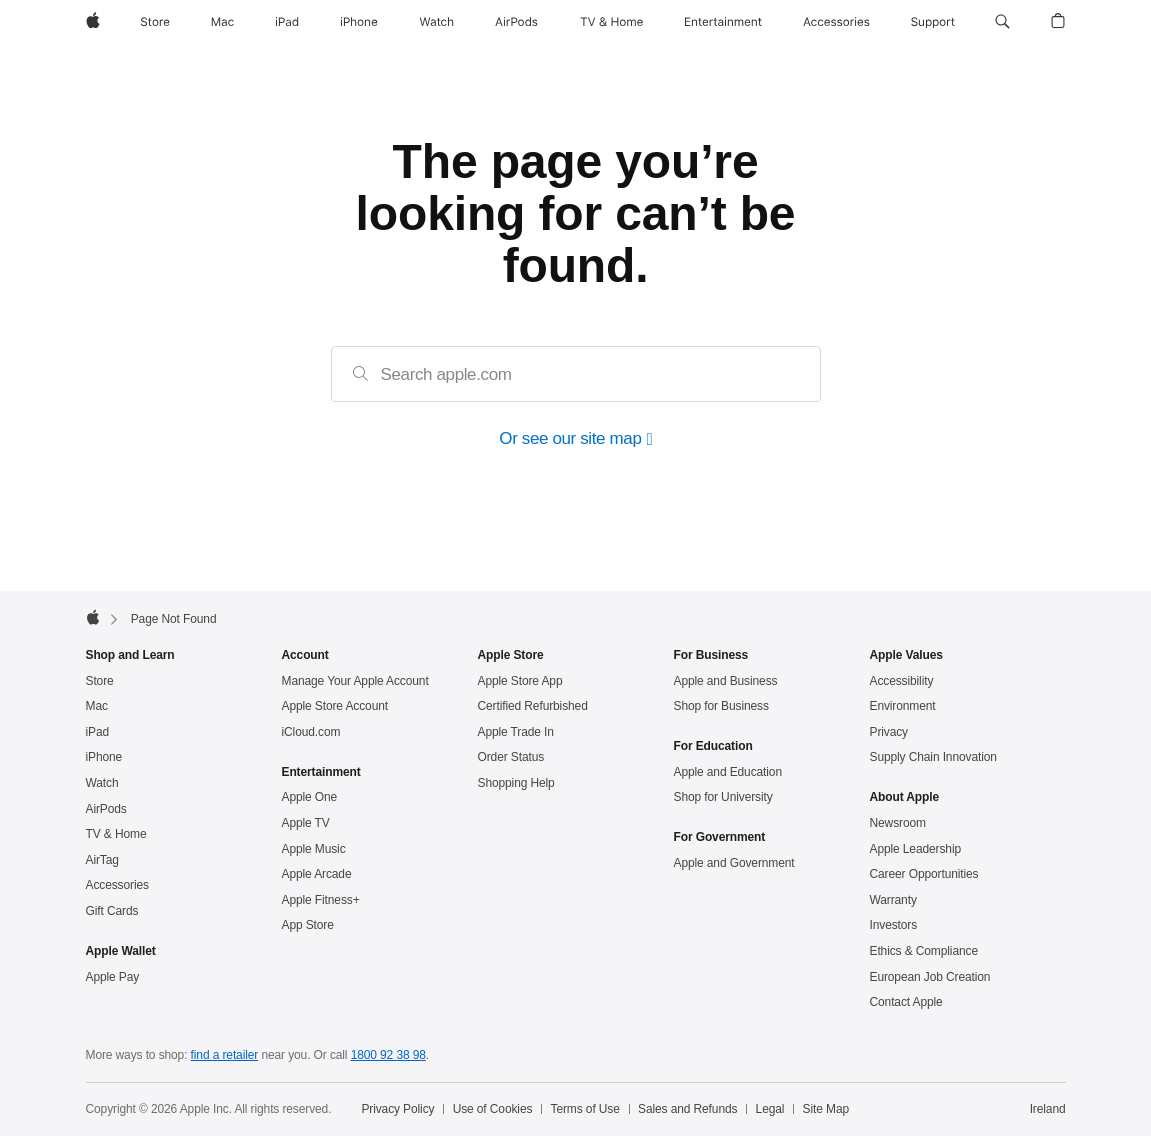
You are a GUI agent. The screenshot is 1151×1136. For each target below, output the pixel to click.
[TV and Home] (611, 22)
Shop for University (723, 797)
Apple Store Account (335, 706)
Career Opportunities (924, 874)
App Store (308, 925)
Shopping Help (516, 783)
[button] (1002, 22)
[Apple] (93, 22)
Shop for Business (721, 706)
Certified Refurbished (533, 706)
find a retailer (225, 1055)
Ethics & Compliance (924, 951)
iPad (98, 732)
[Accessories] (836, 22)
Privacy (889, 732)
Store (100, 681)
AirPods (106, 809)
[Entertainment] (723, 22)
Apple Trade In (516, 732)
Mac (97, 706)
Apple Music (314, 849)
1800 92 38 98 (388, 1055)
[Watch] (436, 22)
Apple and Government (734, 863)
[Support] (933, 22)
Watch (102, 783)
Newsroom (898, 823)
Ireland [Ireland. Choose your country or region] (1048, 1109)
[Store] (155, 22)
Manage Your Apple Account (355, 681)
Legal (770, 1109)
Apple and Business (726, 681)
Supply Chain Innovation (933, 757)
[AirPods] (516, 22)
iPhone (104, 757)
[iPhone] (359, 22)
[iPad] (287, 22)
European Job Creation (930, 977)
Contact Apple (906, 1002)
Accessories (117, 885)
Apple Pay (113, 977)
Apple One (310, 797)
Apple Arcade (317, 874)
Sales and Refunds (687, 1109)
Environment (903, 706)
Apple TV (306, 823)
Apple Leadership (915, 849)
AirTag (102, 860)
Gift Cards (112, 911)
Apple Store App (520, 681)
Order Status (511, 757)
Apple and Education (728, 772)
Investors (894, 925)
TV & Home (116, 834)
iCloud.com (311, 732)
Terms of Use (585, 1109)
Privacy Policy (397, 1109)
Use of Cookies (493, 1109)
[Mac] (222, 22)
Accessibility (902, 681)
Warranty (893, 900)
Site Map (826, 1109)
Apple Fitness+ (321, 900)
